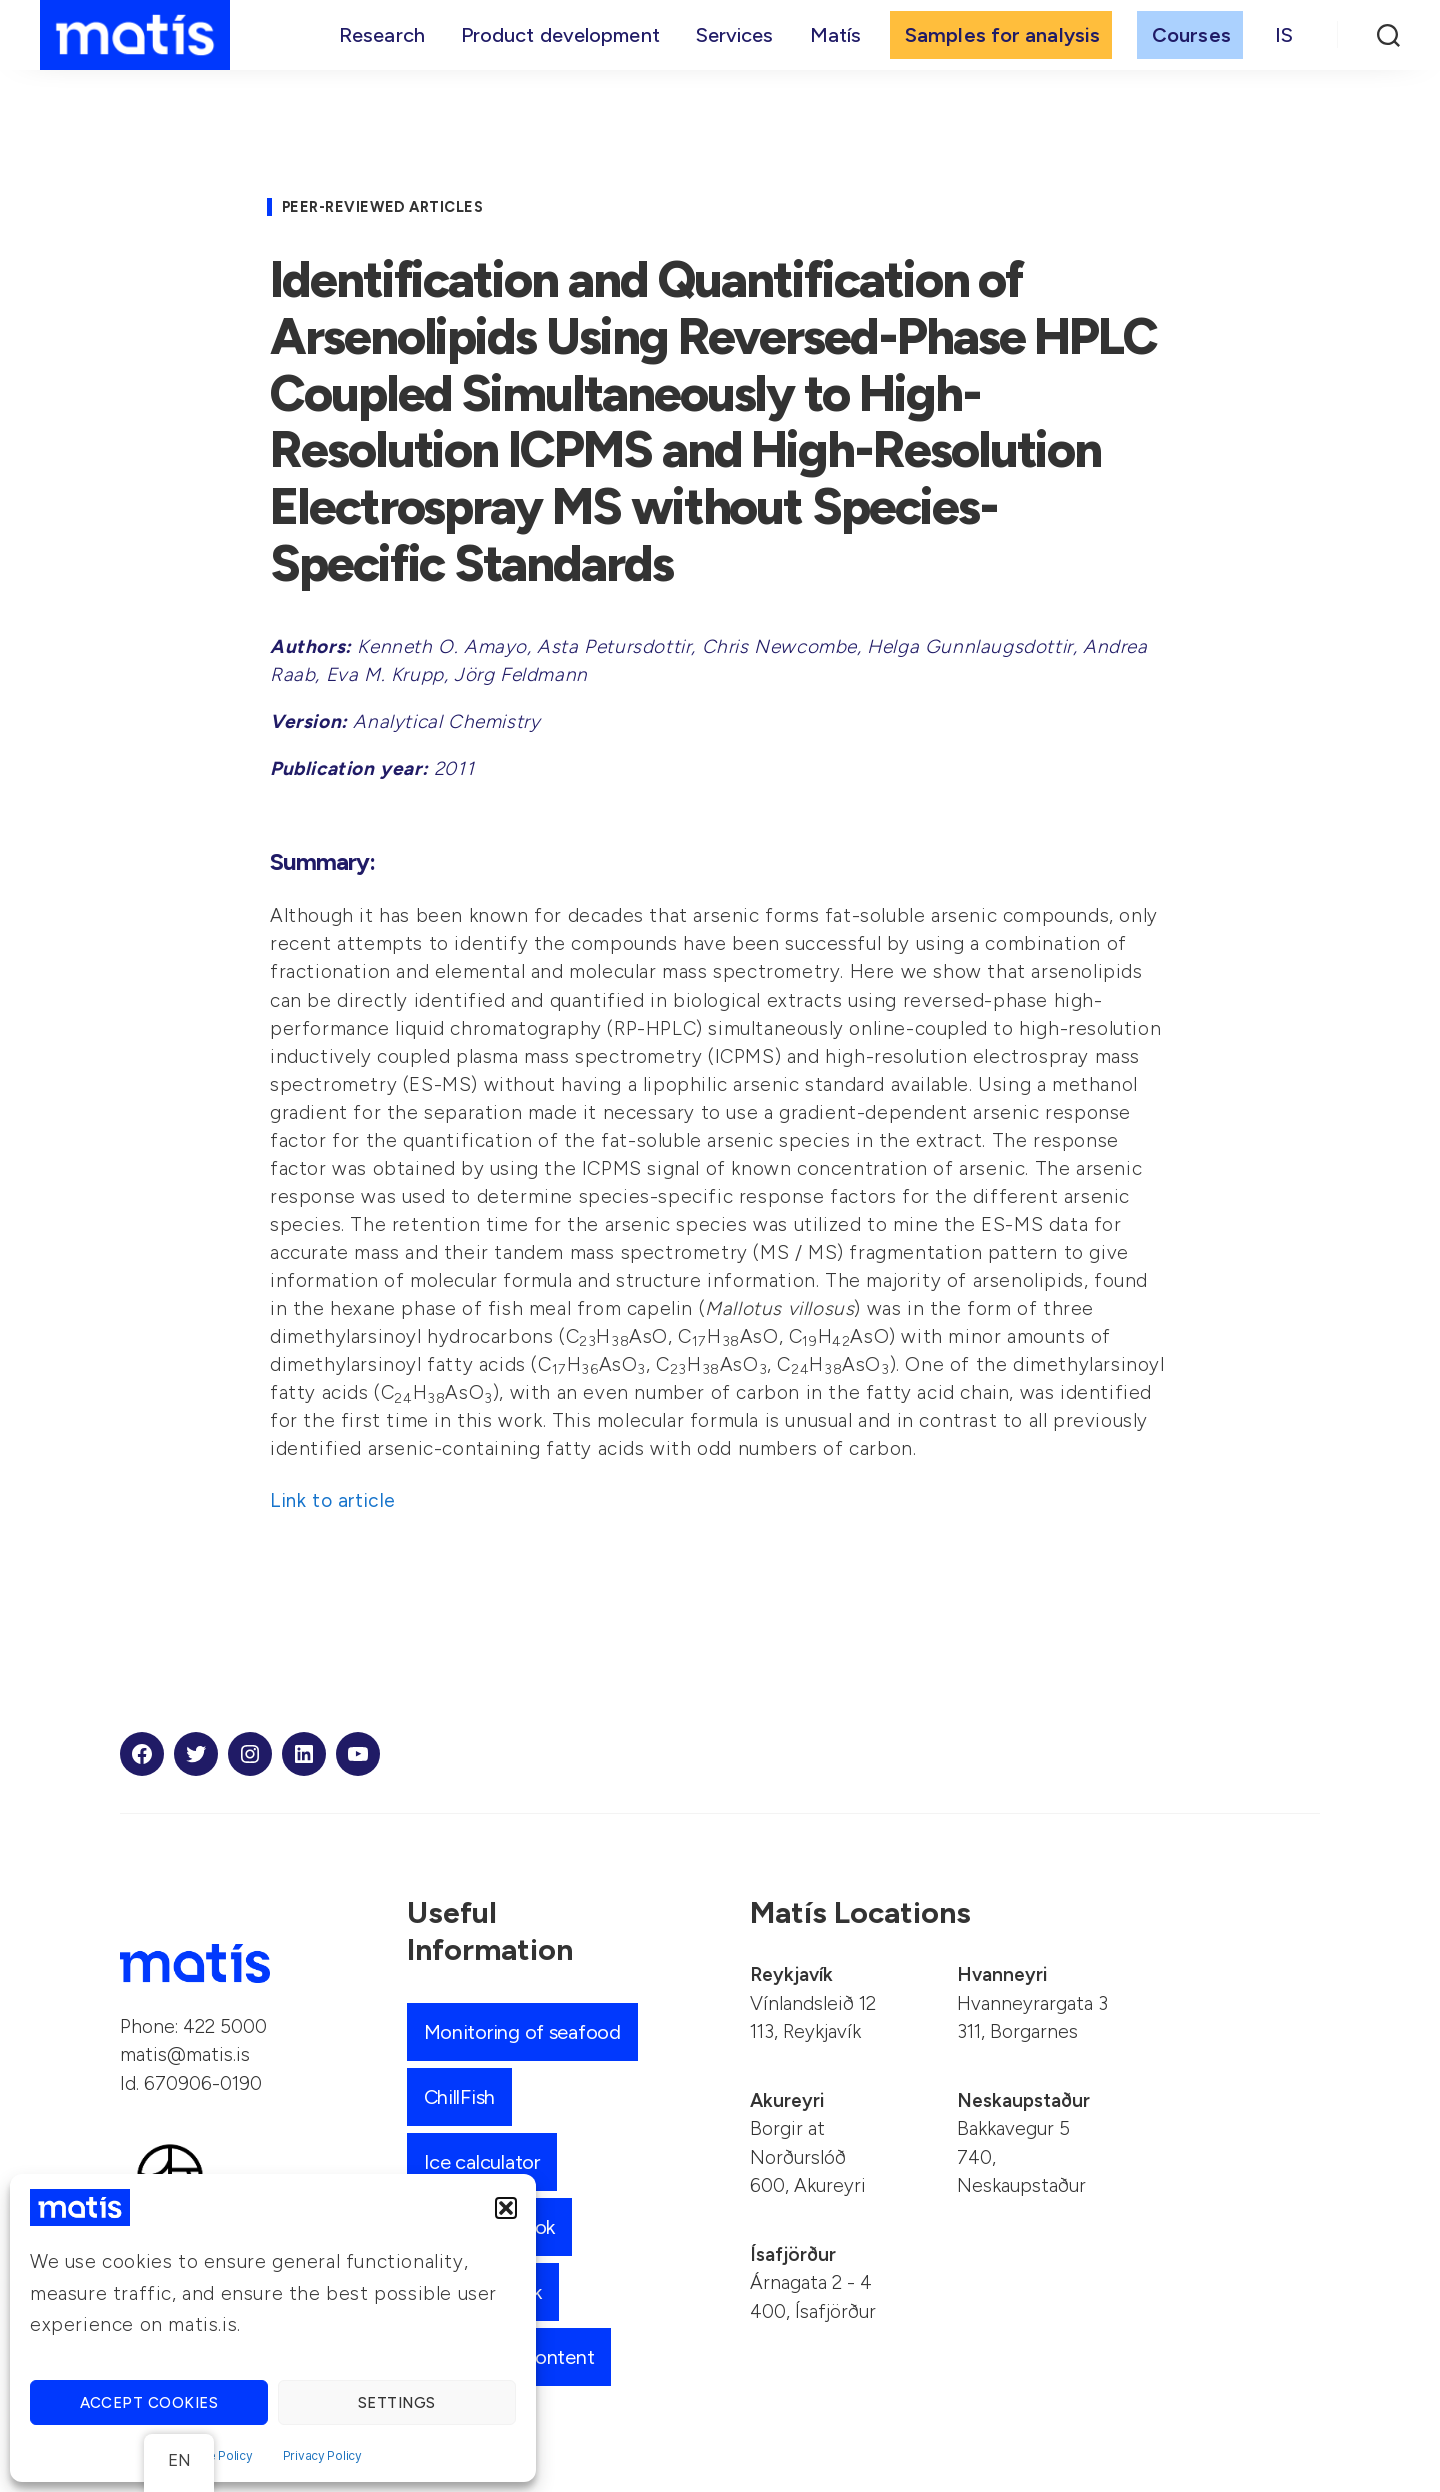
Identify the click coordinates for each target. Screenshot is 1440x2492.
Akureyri (787, 2100)
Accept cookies (149, 2403)
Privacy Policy (322, 2455)
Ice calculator (486, 2161)
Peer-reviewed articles (391, 207)
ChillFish (461, 2096)
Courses (1191, 37)
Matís (836, 37)
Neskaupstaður (1023, 2100)
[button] (506, 2208)
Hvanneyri (1002, 1974)
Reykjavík (791, 1974)
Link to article (333, 1500)
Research (382, 37)
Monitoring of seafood (529, 2031)
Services (735, 37)
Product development (560, 37)
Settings (397, 2403)
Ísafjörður (793, 2254)
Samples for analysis (1002, 37)
